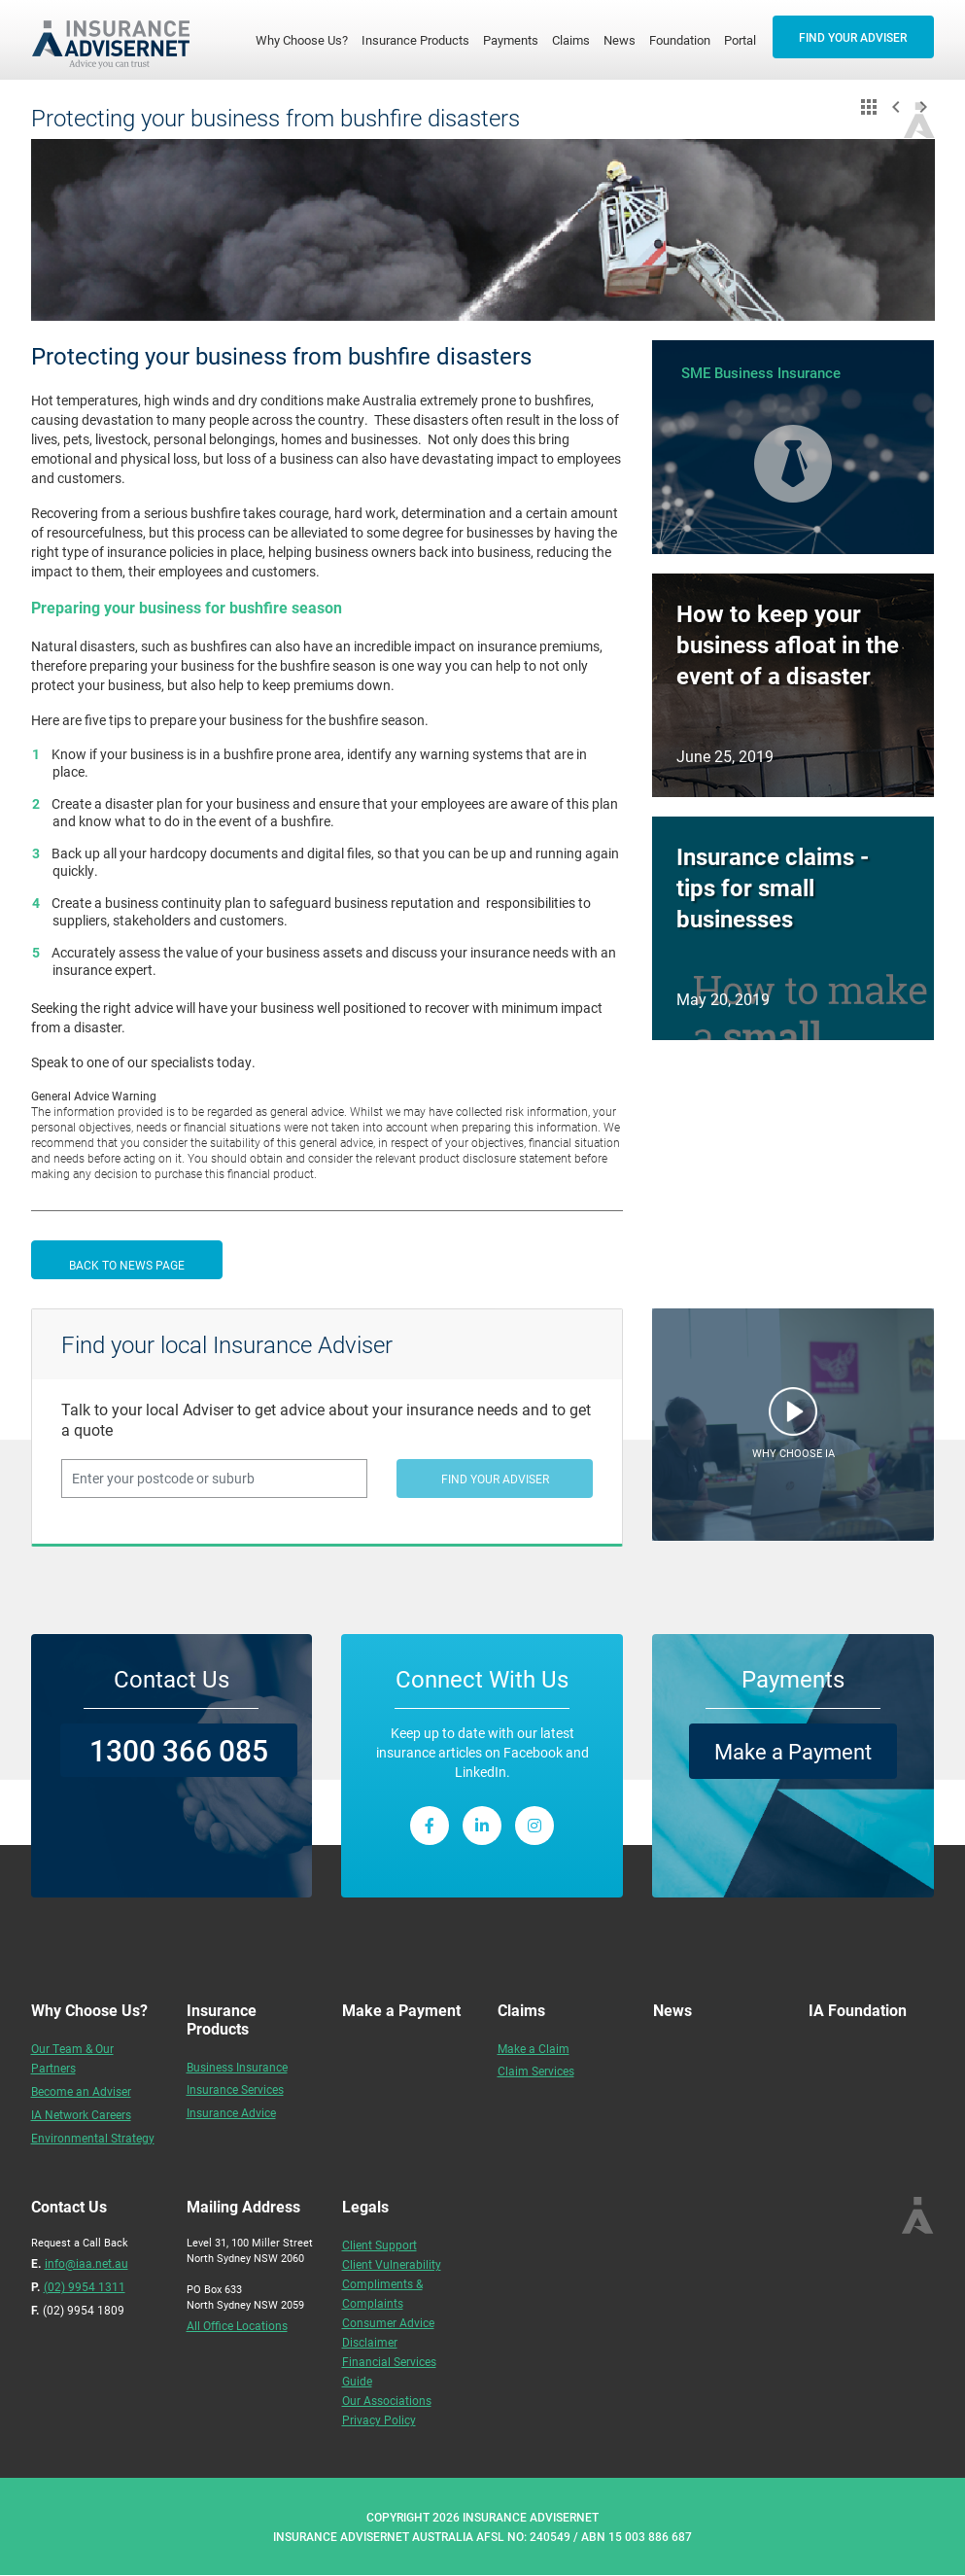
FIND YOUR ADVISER (853, 37)
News (619, 40)
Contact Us (171, 1678)
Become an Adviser (81, 2091)
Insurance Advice (231, 2112)
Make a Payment (793, 1751)
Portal (740, 40)
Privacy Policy (379, 2419)
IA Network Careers (81, 2114)
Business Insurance (237, 2066)
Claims (571, 40)
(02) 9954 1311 (84, 2286)
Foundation (679, 40)
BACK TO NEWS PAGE (127, 1264)
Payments (510, 40)
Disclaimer (369, 2342)
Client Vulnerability (391, 2264)
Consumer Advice (388, 2322)
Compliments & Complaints (382, 2293)
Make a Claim (533, 2048)
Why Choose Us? (305, 39)
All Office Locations (237, 2325)
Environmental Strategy (93, 2137)
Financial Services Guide (389, 2370)
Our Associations (386, 2400)
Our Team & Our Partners (72, 2057)
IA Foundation (858, 2010)
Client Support (379, 2244)
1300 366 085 (178, 1749)
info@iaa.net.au (86, 2263)
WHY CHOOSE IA (793, 1452)
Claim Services (536, 2070)
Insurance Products (415, 40)
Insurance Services (235, 2089)
